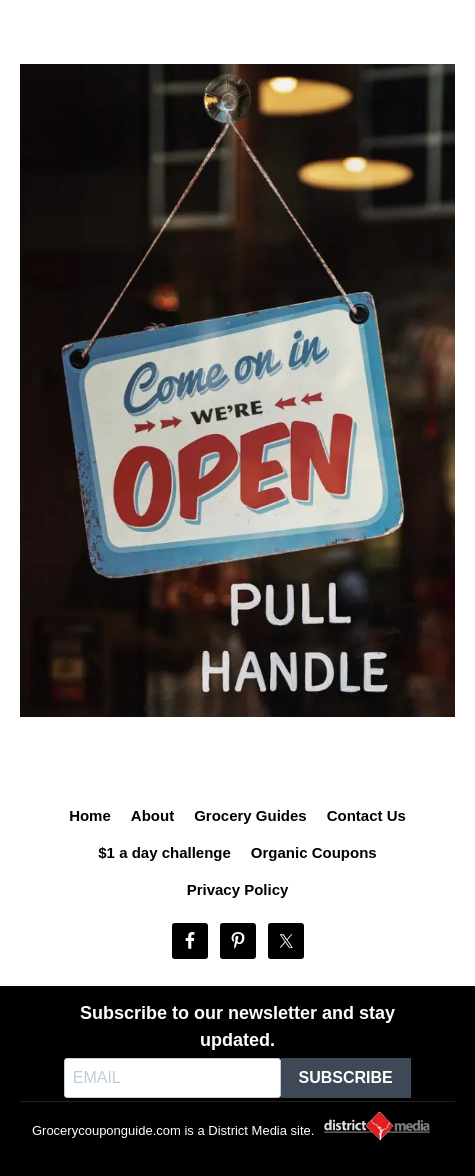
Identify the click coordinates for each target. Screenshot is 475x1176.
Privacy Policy (238, 889)
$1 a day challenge (164, 852)
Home (90, 815)
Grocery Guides (250, 815)
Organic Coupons (314, 852)
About (152, 815)
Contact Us (366, 815)
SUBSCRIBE (346, 1077)
